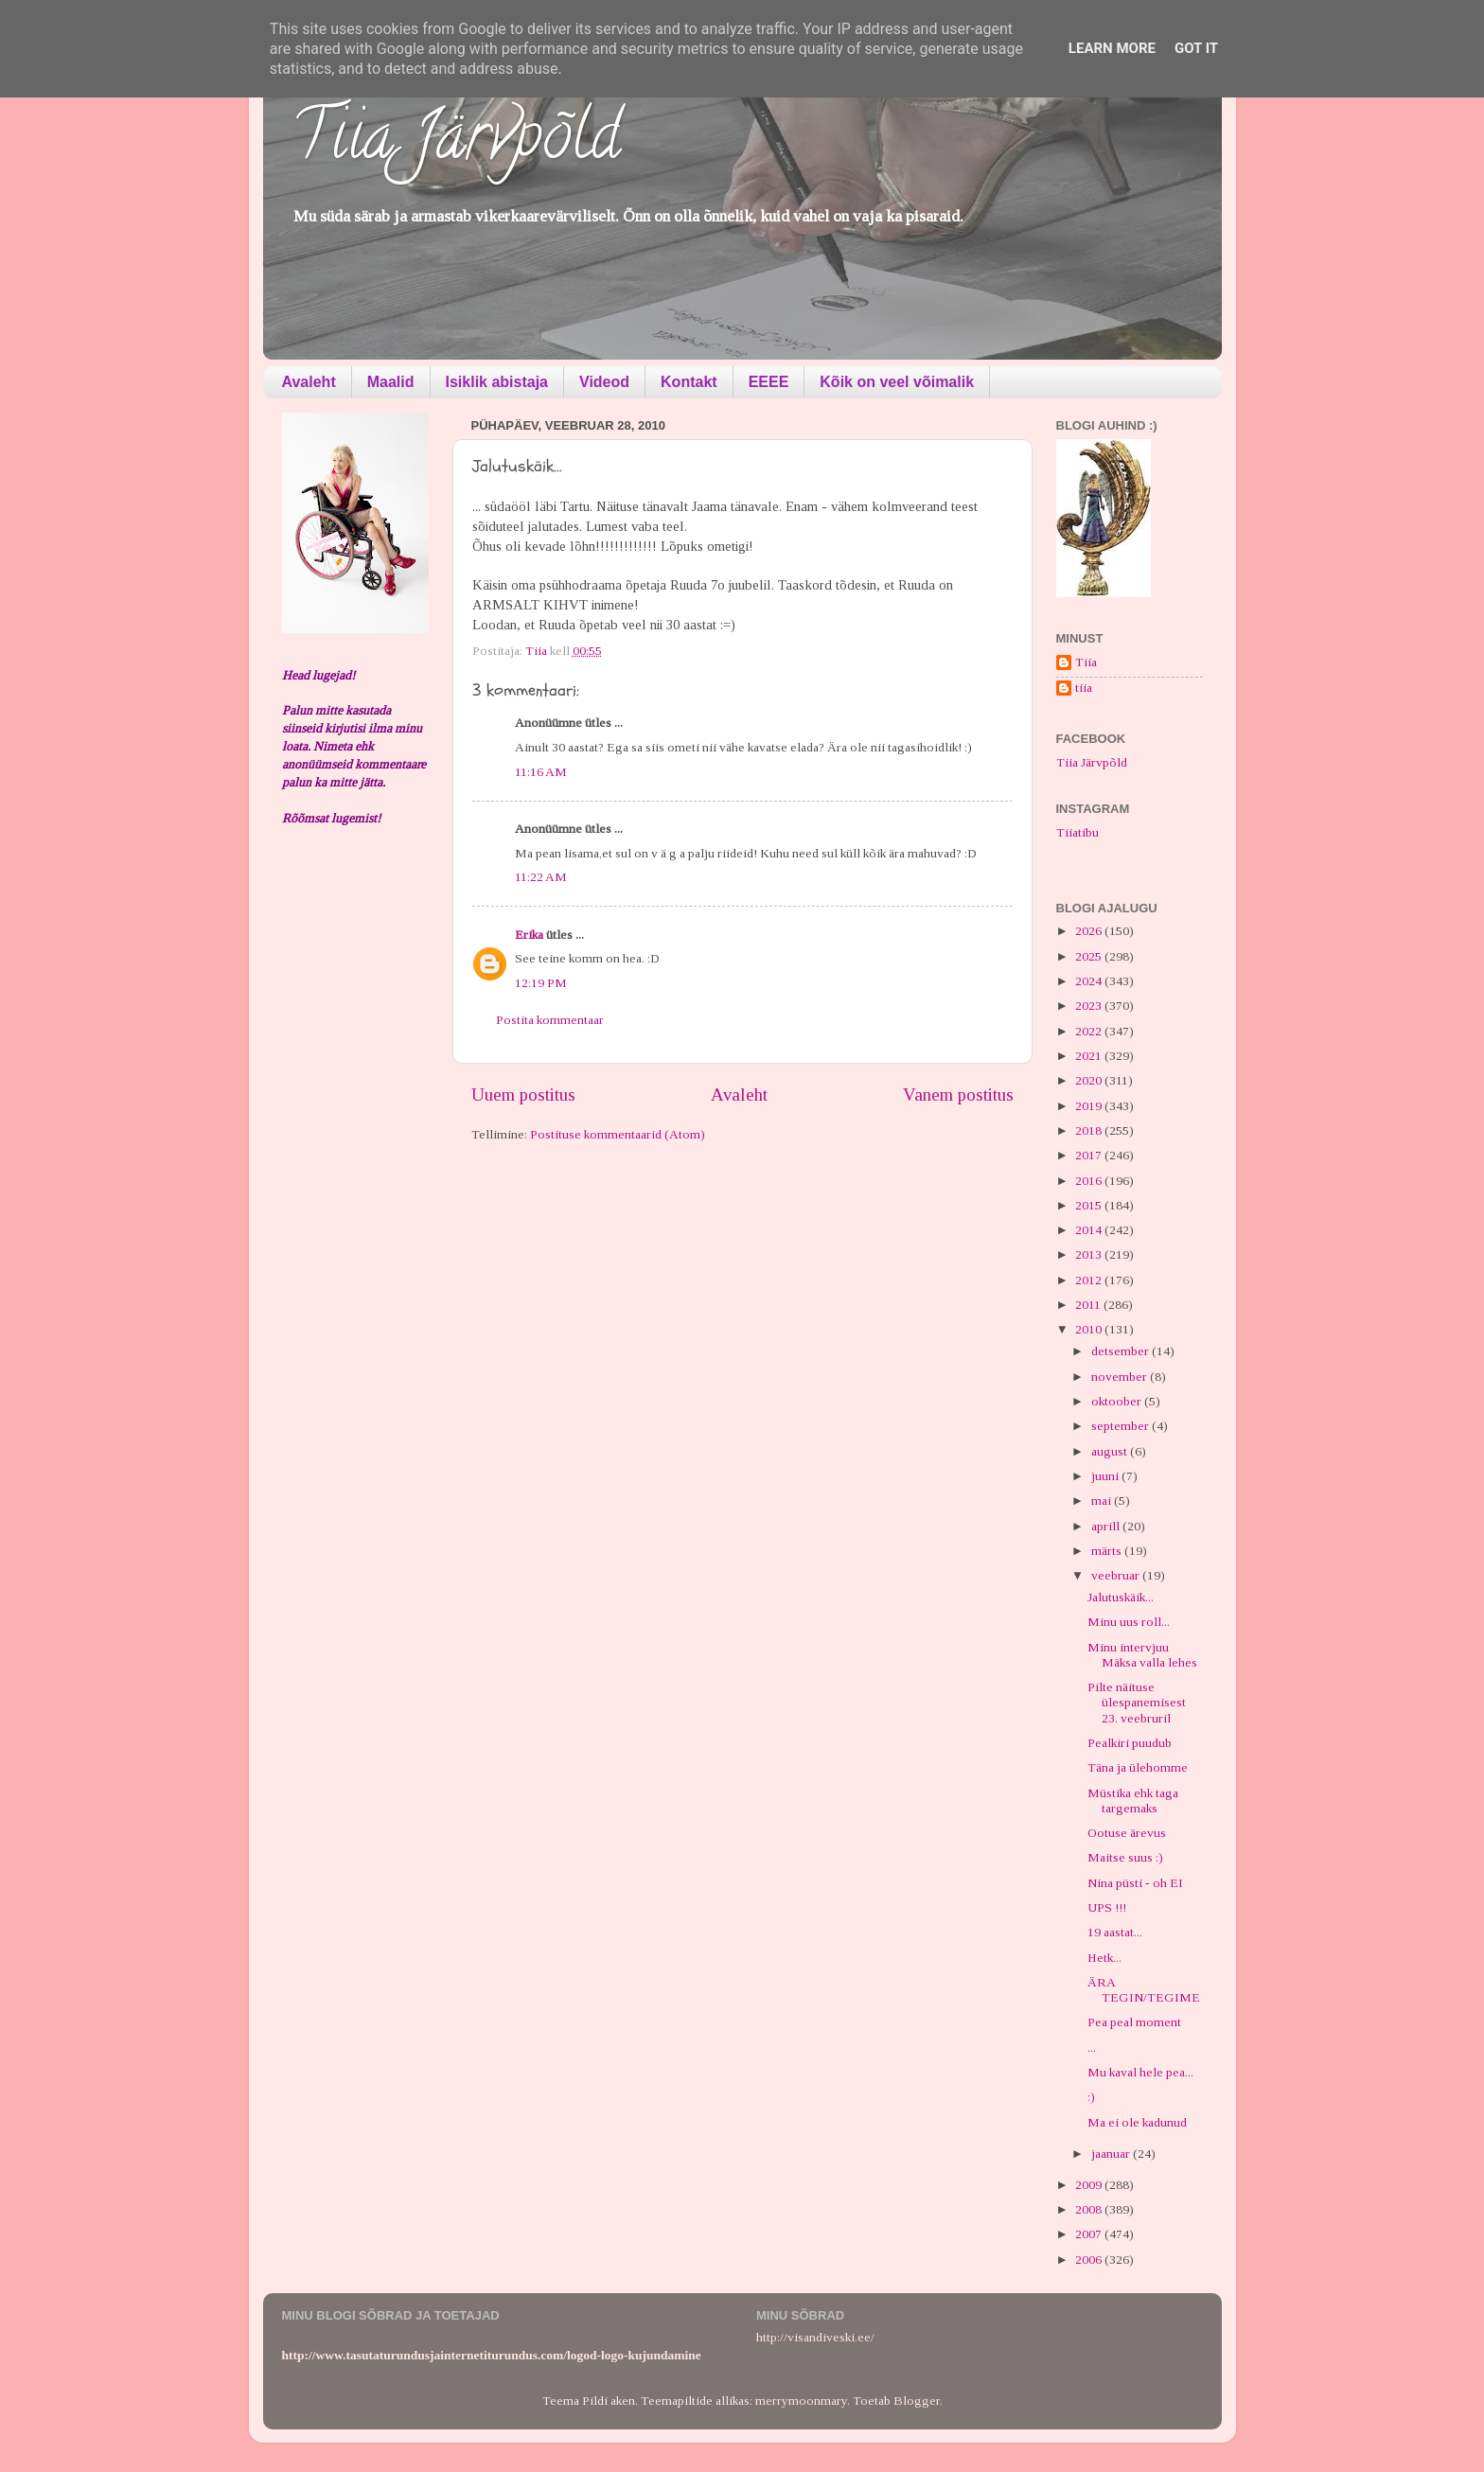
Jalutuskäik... (1120, 1597)
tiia (1083, 687)
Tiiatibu (1077, 832)
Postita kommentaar (550, 1020)
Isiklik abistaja (497, 382)
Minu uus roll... (1128, 1622)
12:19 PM (541, 983)
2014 (1089, 1230)
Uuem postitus (523, 1094)
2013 (1089, 1254)
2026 (1089, 931)
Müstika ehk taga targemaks (1132, 1800)
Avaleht (309, 382)
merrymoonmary (801, 2400)
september (1121, 1426)
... (1091, 2047)
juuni (1106, 1476)
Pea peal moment (1134, 2022)
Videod (604, 382)
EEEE (769, 382)
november (1120, 1376)
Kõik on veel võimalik (897, 382)
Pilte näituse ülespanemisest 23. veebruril (1136, 1702)
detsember (1121, 1351)
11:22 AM (541, 877)
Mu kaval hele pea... (1140, 2072)
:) (1091, 2097)
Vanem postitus (958, 1094)
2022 (1089, 1031)
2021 (1089, 1056)
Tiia (1086, 662)
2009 (1089, 2185)
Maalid (391, 382)
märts (1107, 1551)
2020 (1089, 1080)
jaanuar (1112, 2153)
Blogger (916, 2400)
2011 (1089, 1305)
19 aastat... (1114, 1932)
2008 (1089, 2209)
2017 (1089, 1155)
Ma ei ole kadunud (1137, 2122)
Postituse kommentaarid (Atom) (617, 1134)
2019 (1089, 1106)
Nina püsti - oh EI (1135, 1883)
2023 (1089, 1005)
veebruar (1116, 1575)
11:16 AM (541, 772)
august (1110, 1451)
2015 (1089, 1205)
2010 (1089, 1329)
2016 (1089, 1181)
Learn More (1112, 48)
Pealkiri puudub (1129, 1743)
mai (1102, 1500)
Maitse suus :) (1125, 1857)
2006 (1089, 2259)
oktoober (1117, 1401)
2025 (1089, 956)
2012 (1089, 1280)
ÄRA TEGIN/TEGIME (1143, 1989)
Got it (1196, 48)
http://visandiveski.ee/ (815, 2337)
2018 (1089, 1130)
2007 (1089, 2234)
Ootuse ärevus (1126, 1833)
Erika (529, 934)
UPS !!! (1106, 1907)
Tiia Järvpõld (456, 143)
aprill (1106, 1526)
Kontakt (689, 382)
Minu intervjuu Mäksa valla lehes (1142, 1654)
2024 (1089, 981)
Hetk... (1104, 1958)
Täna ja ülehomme (1137, 1767)
